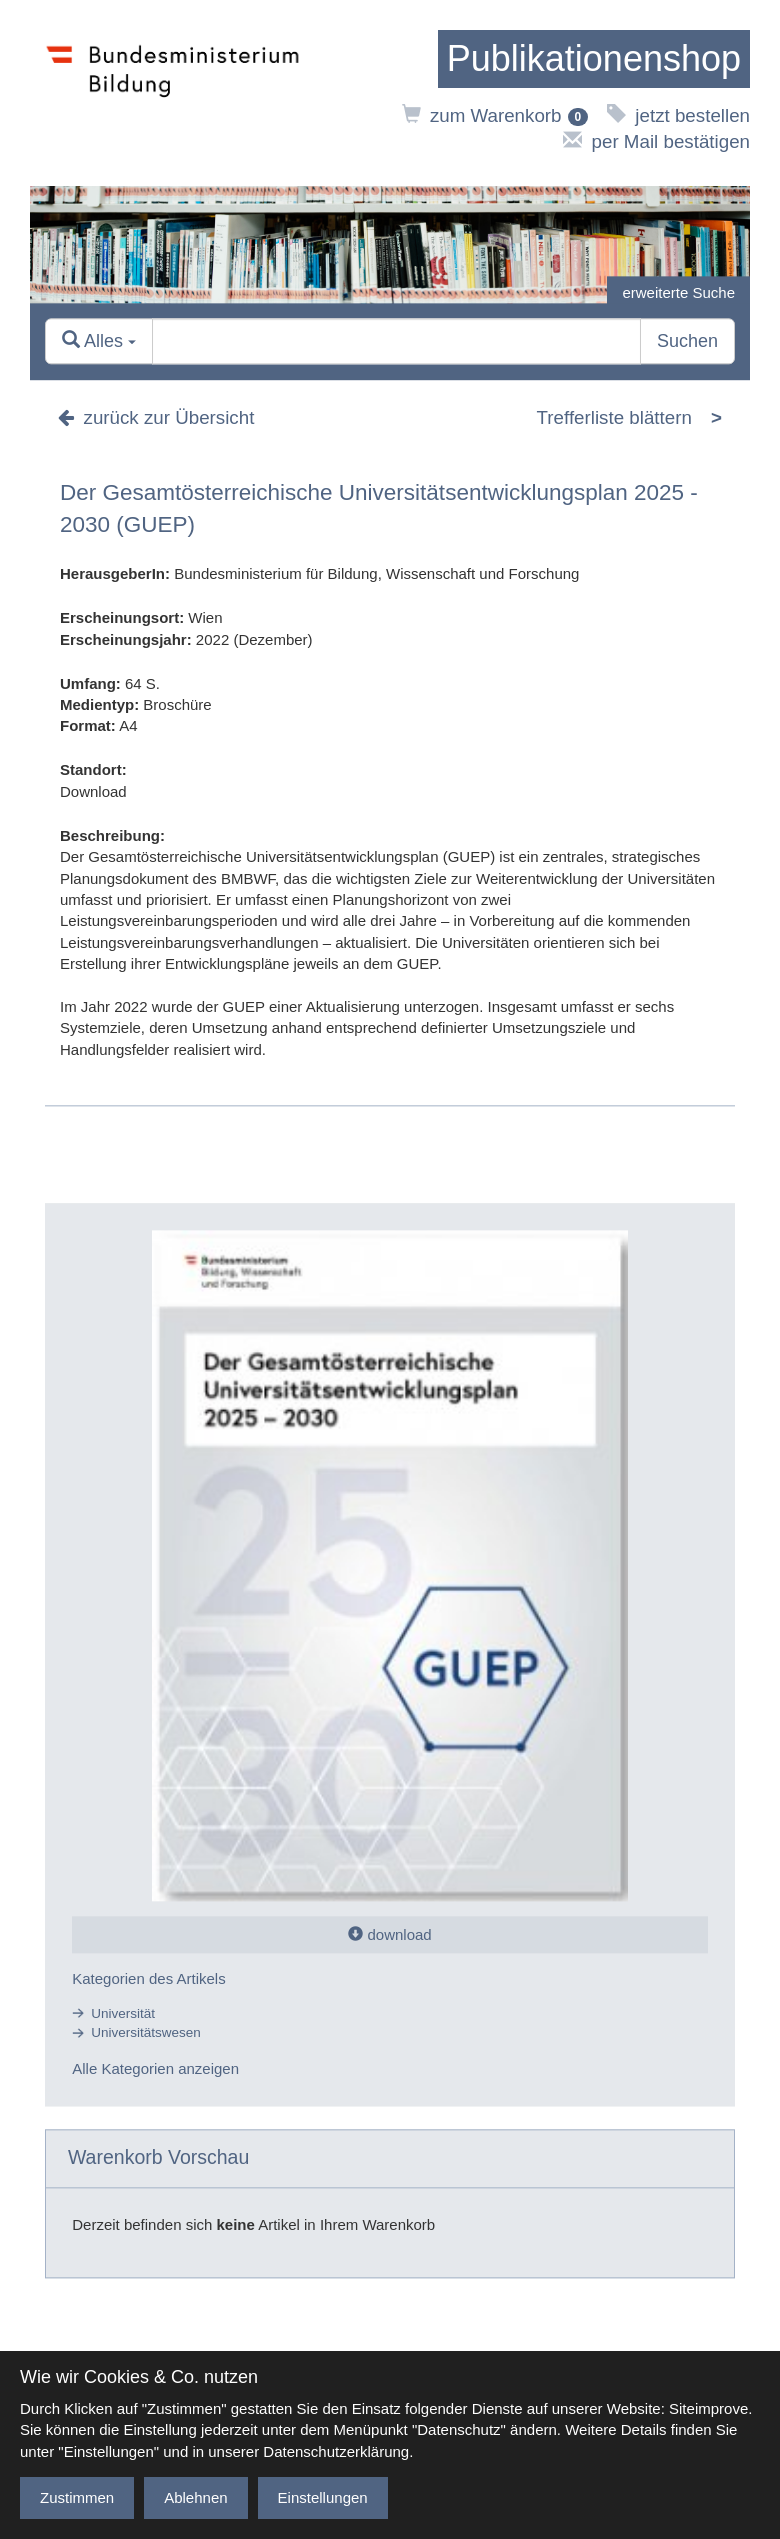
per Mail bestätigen (656, 141)
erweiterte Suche (678, 292)
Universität (123, 2013)
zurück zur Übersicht (156, 417)
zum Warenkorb (495, 115)
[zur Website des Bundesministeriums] (173, 93)
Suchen (687, 341)
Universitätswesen (146, 2033)
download (389, 1934)
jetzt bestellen (678, 115)
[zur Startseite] (594, 59)
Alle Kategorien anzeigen (155, 2068)
